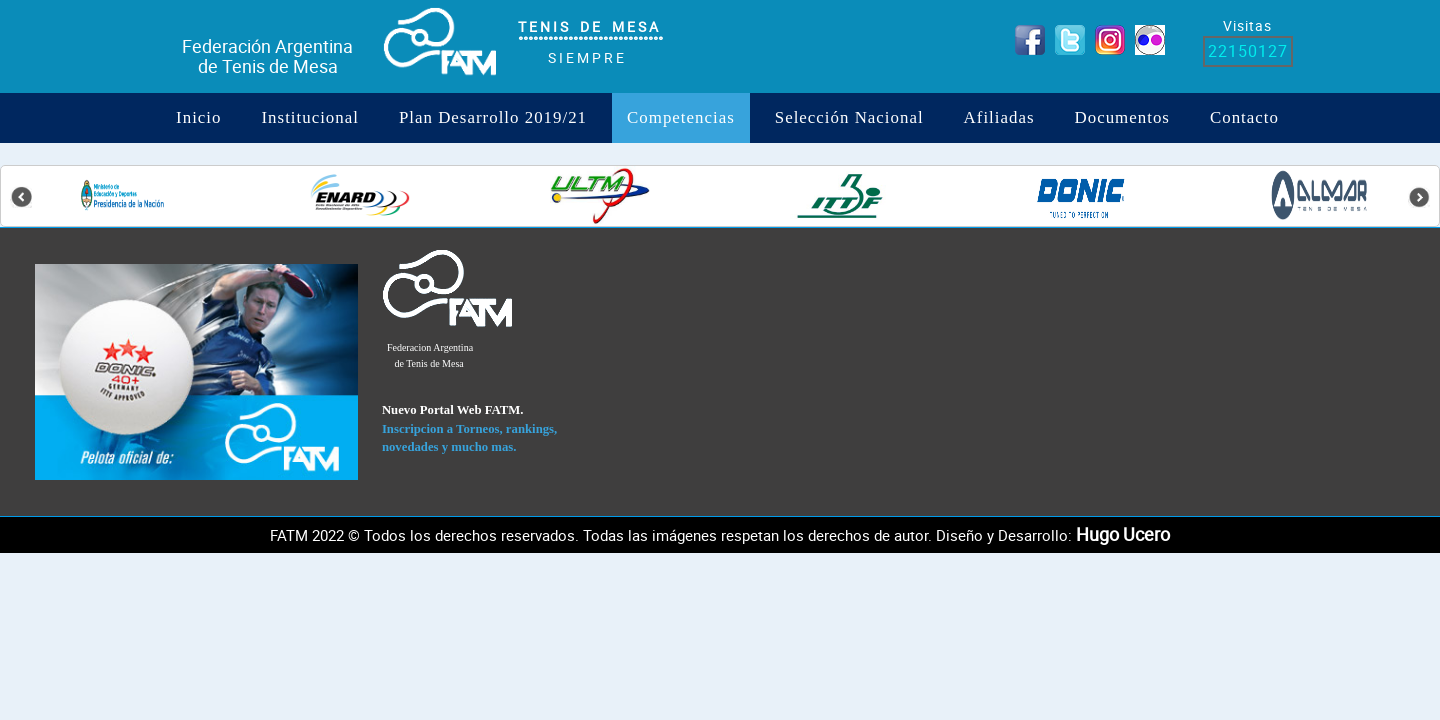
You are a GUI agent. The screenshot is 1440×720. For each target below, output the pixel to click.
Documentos (1122, 117)
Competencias (681, 117)
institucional (309, 117)
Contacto (1244, 117)
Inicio (198, 117)
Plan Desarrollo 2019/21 (493, 117)
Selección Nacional (849, 117)
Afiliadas (999, 117)
